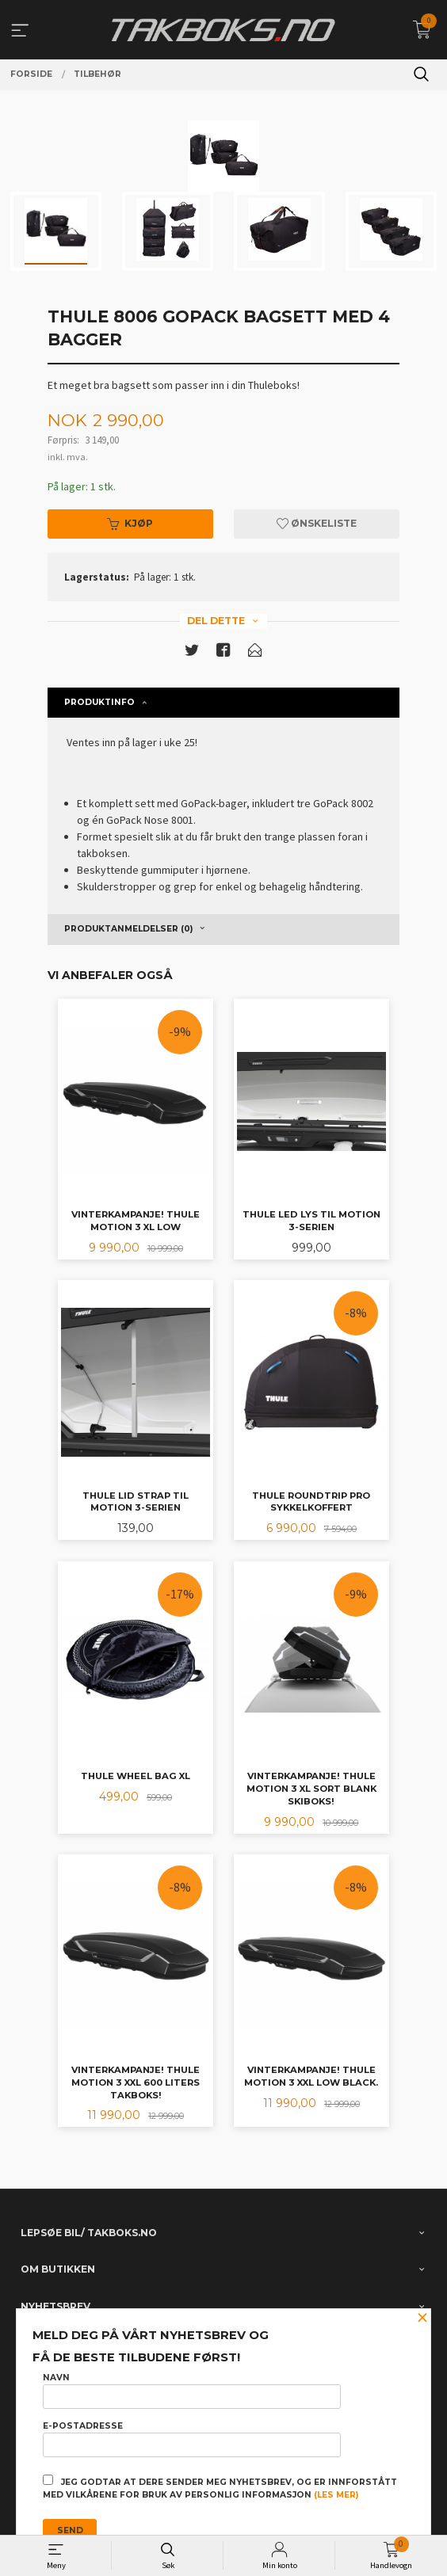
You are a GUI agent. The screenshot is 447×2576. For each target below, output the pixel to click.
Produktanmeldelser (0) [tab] (128, 929)
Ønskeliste (317, 523)
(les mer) (336, 2495)
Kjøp (130, 523)
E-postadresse (191, 2439)
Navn (191, 2390)
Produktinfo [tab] (99, 702)
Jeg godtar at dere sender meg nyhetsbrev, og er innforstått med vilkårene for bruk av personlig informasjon (220, 2487)
